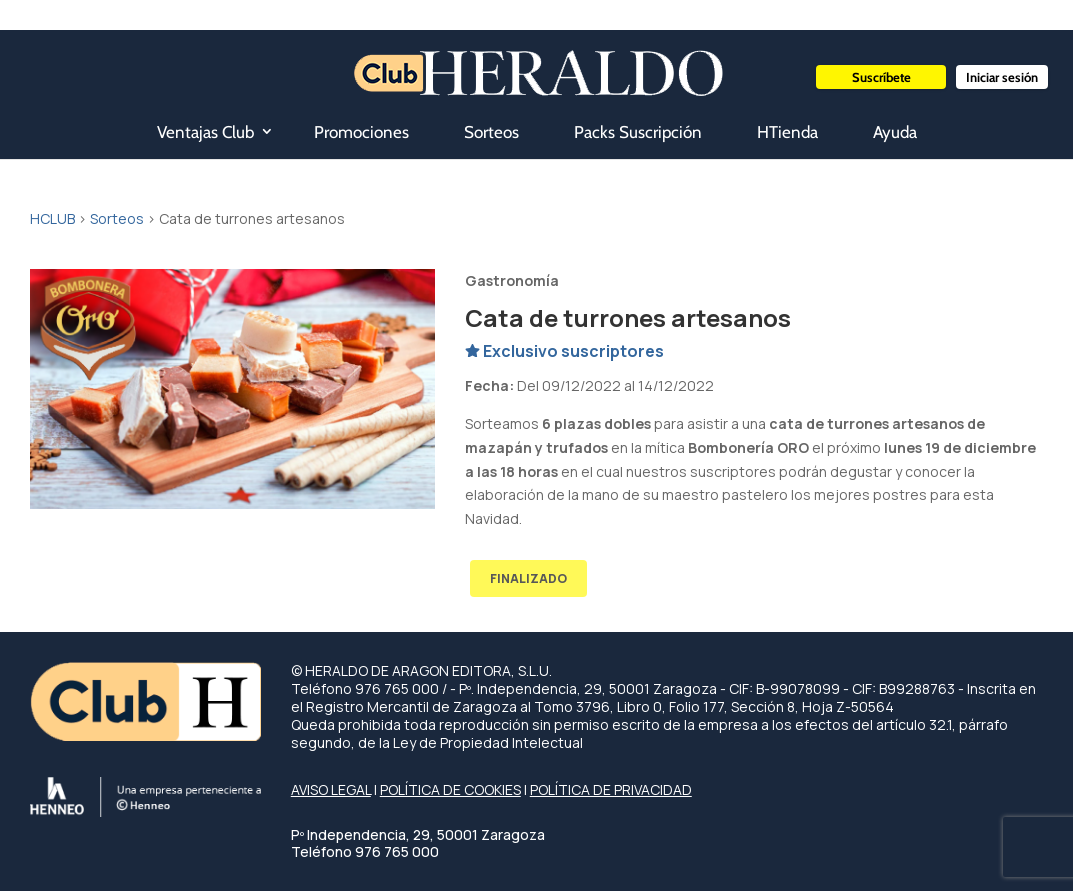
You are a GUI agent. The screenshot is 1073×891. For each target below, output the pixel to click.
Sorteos (491, 132)
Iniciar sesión (1002, 77)
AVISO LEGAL (331, 789)
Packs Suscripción (638, 132)
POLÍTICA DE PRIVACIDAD (611, 789)
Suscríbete (881, 77)
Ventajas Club (205, 132)
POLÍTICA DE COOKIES (450, 789)
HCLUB (52, 218)
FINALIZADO (528, 578)
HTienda (787, 132)
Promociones (361, 132)
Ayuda (895, 132)
